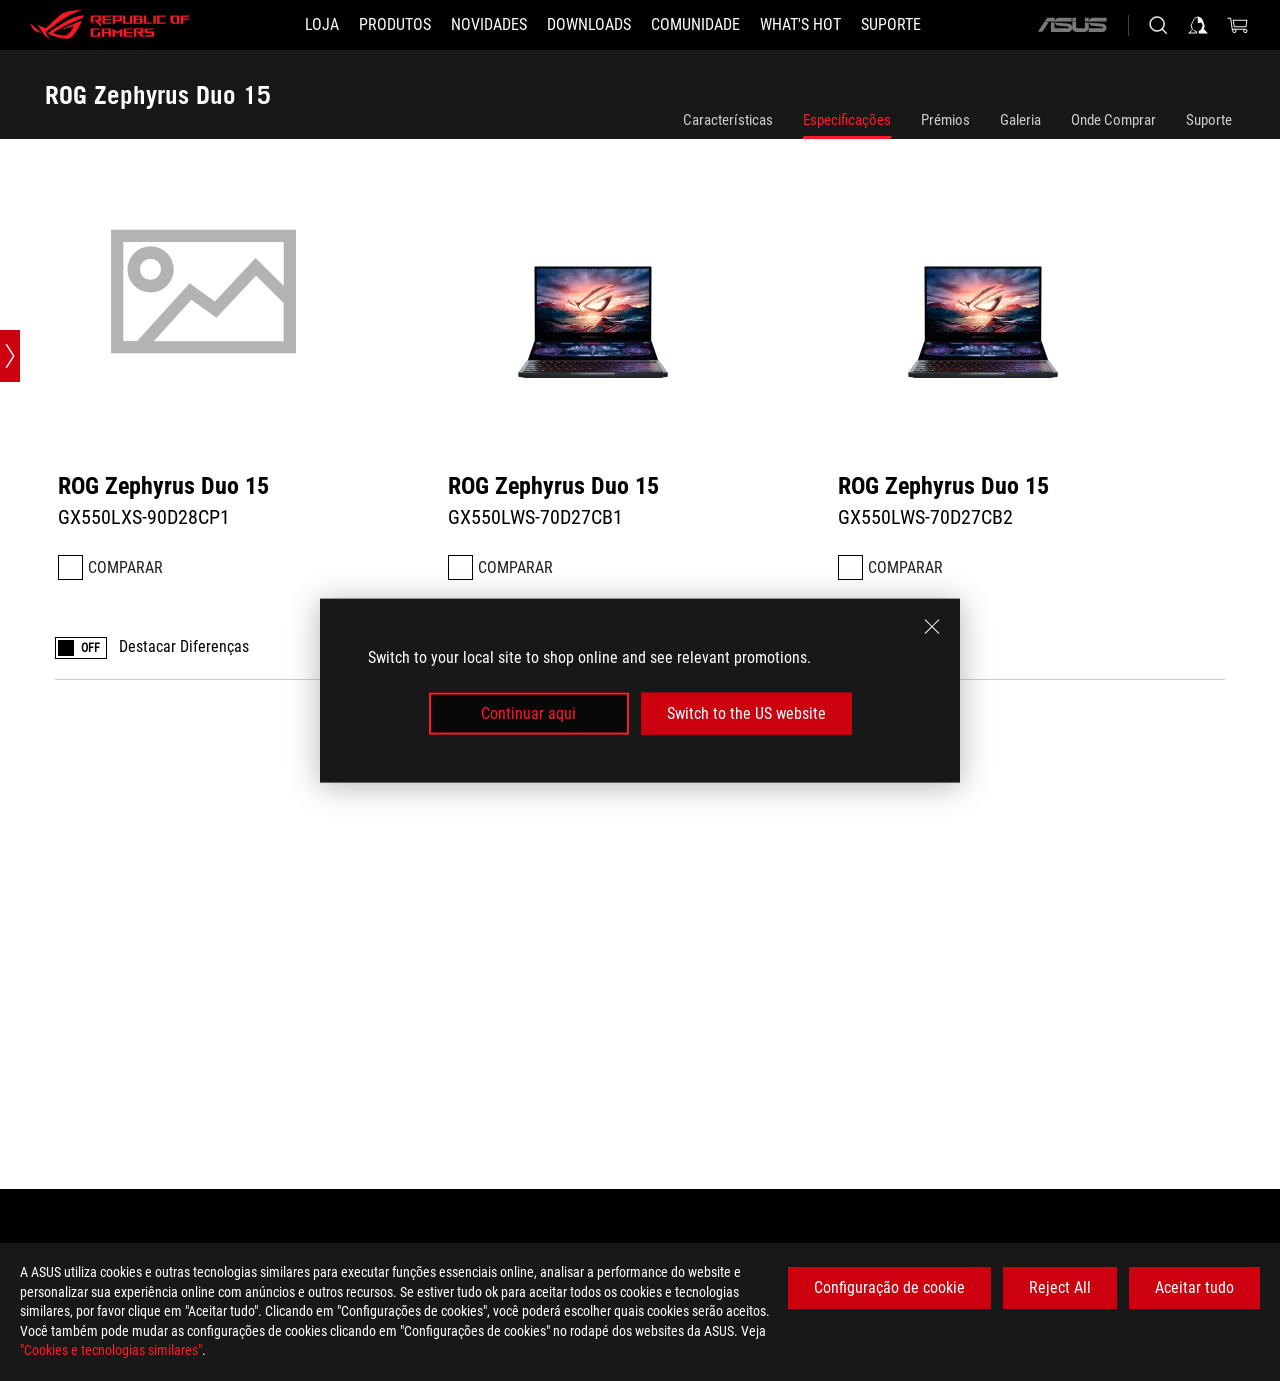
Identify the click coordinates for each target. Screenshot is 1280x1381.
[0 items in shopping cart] (1238, 25)
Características (728, 120)
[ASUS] (1072, 25)
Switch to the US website (746, 713)
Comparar (125, 567)
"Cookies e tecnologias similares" (111, 1350)
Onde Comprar (1113, 120)
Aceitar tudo (1194, 1287)
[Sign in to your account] (1198, 25)
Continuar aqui (528, 713)
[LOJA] (322, 25)
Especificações (847, 120)
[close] (932, 626)
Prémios (945, 120)
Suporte (1209, 120)
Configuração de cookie (889, 1287)
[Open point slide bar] (10, 356)
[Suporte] (891, 25)
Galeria (1020, 120)
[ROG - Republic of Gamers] (110, 25)
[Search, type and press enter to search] (1158, 25)
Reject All (1060, 1287)
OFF (90, 648)
